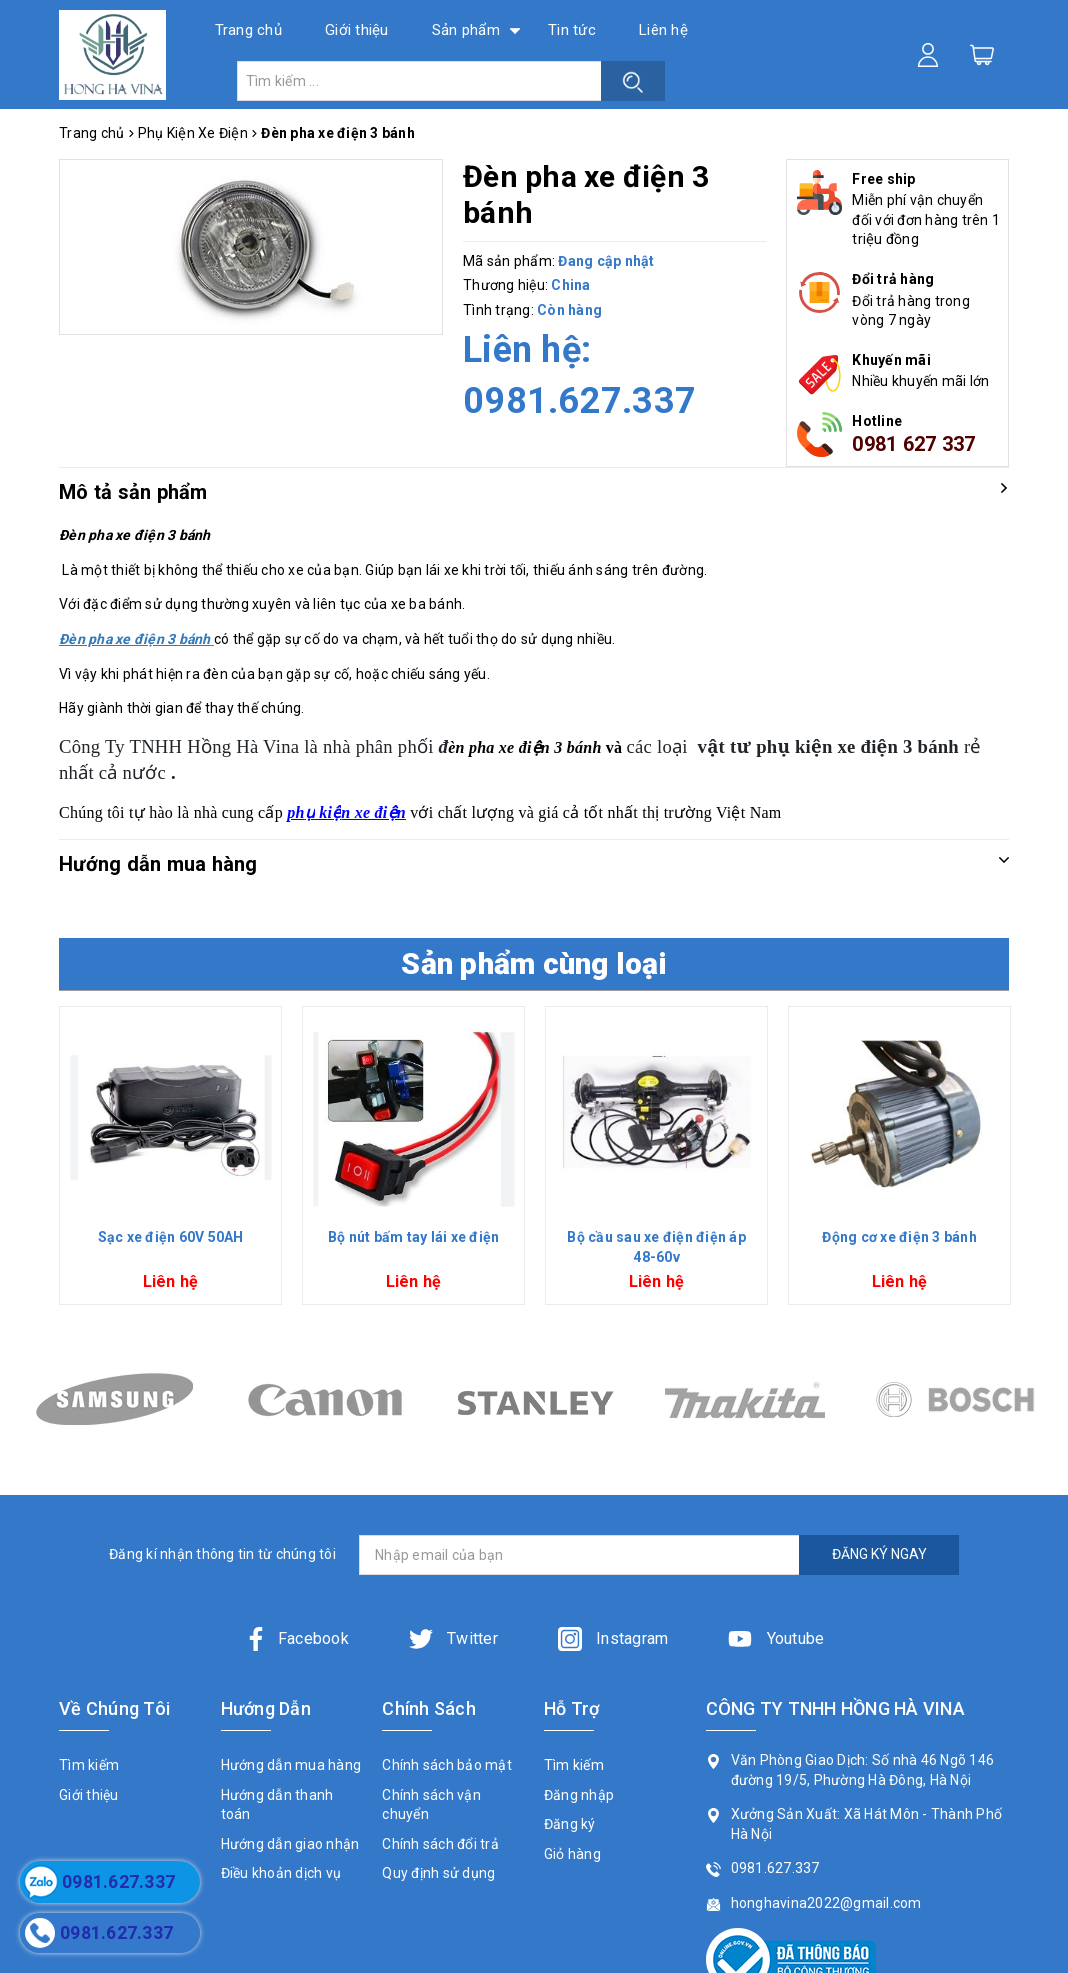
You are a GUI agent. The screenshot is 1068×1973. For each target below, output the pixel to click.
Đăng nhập (579, 1795)
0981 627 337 (913, 444)
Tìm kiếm (89, 1765)
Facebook (296, 1638)
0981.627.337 (579, 401)
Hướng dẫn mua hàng (291, 1765)
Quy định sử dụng (438, 1873)
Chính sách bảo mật (447, 1765)
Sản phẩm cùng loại (534, 963)
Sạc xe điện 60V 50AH (171, 1237)
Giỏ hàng (572, 1854)
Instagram (613, 1638)
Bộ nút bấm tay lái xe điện (414, 1237)
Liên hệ (663, 30)
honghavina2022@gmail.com (826, 1903)
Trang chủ (248, 30)
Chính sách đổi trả (440, 1844)
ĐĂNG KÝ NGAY (879, 1554)
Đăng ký (570, 1824)
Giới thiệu (357, 30)
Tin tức (572, 30)
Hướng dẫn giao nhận (290, 1844)
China (570, 285)
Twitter (453, 1638)
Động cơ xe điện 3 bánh (899, 1237)
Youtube (776, 1638)
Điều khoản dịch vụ (281, 1873)
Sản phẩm (466, 30)
